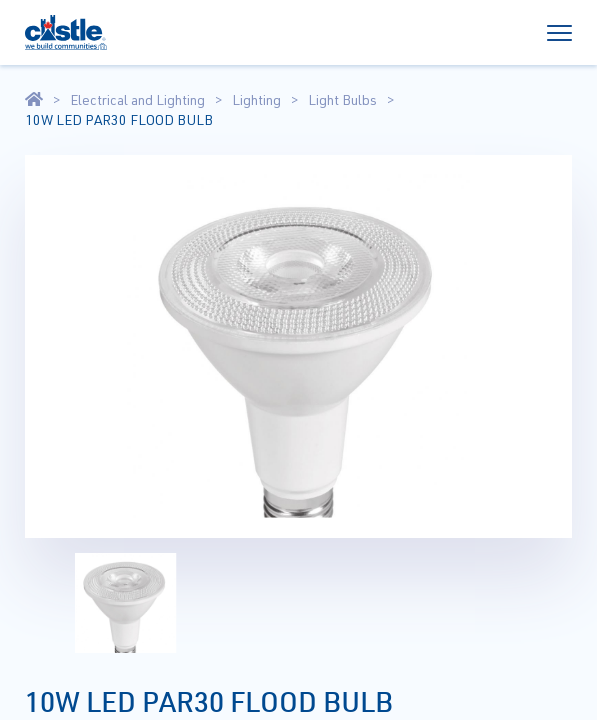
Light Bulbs (342, 100)
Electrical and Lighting (137, 100)
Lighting (256, 100)
